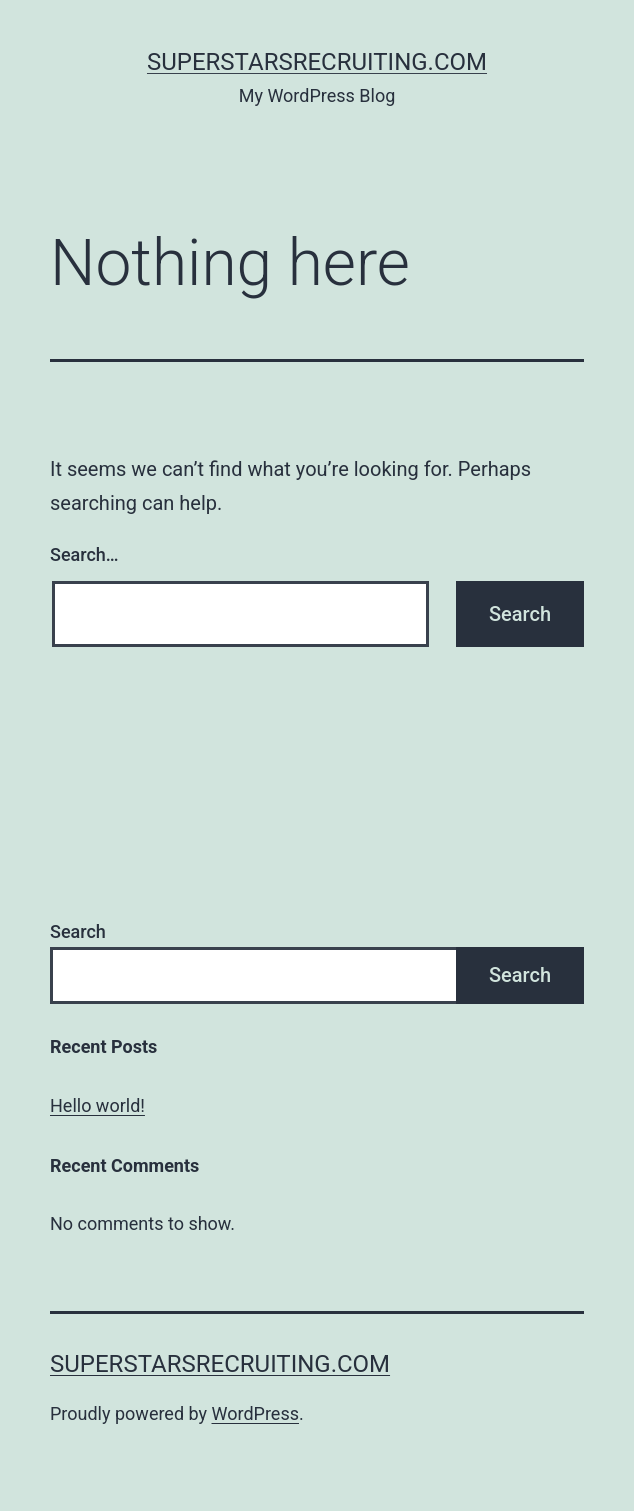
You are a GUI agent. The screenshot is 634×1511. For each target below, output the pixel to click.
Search (78, 931)
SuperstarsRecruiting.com (317, 62)
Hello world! (97, 1105)
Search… (84, 554)
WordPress (255, 1413)
